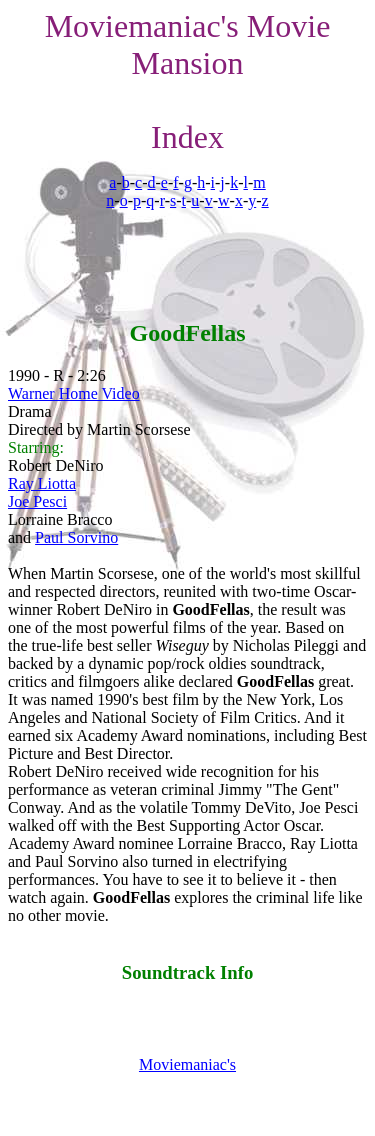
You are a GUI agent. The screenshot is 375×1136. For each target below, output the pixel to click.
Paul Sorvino (76, 537)
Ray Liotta (42, 483)
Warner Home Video (74, 393)
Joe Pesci (37, 501)
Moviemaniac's (187, 1064)
